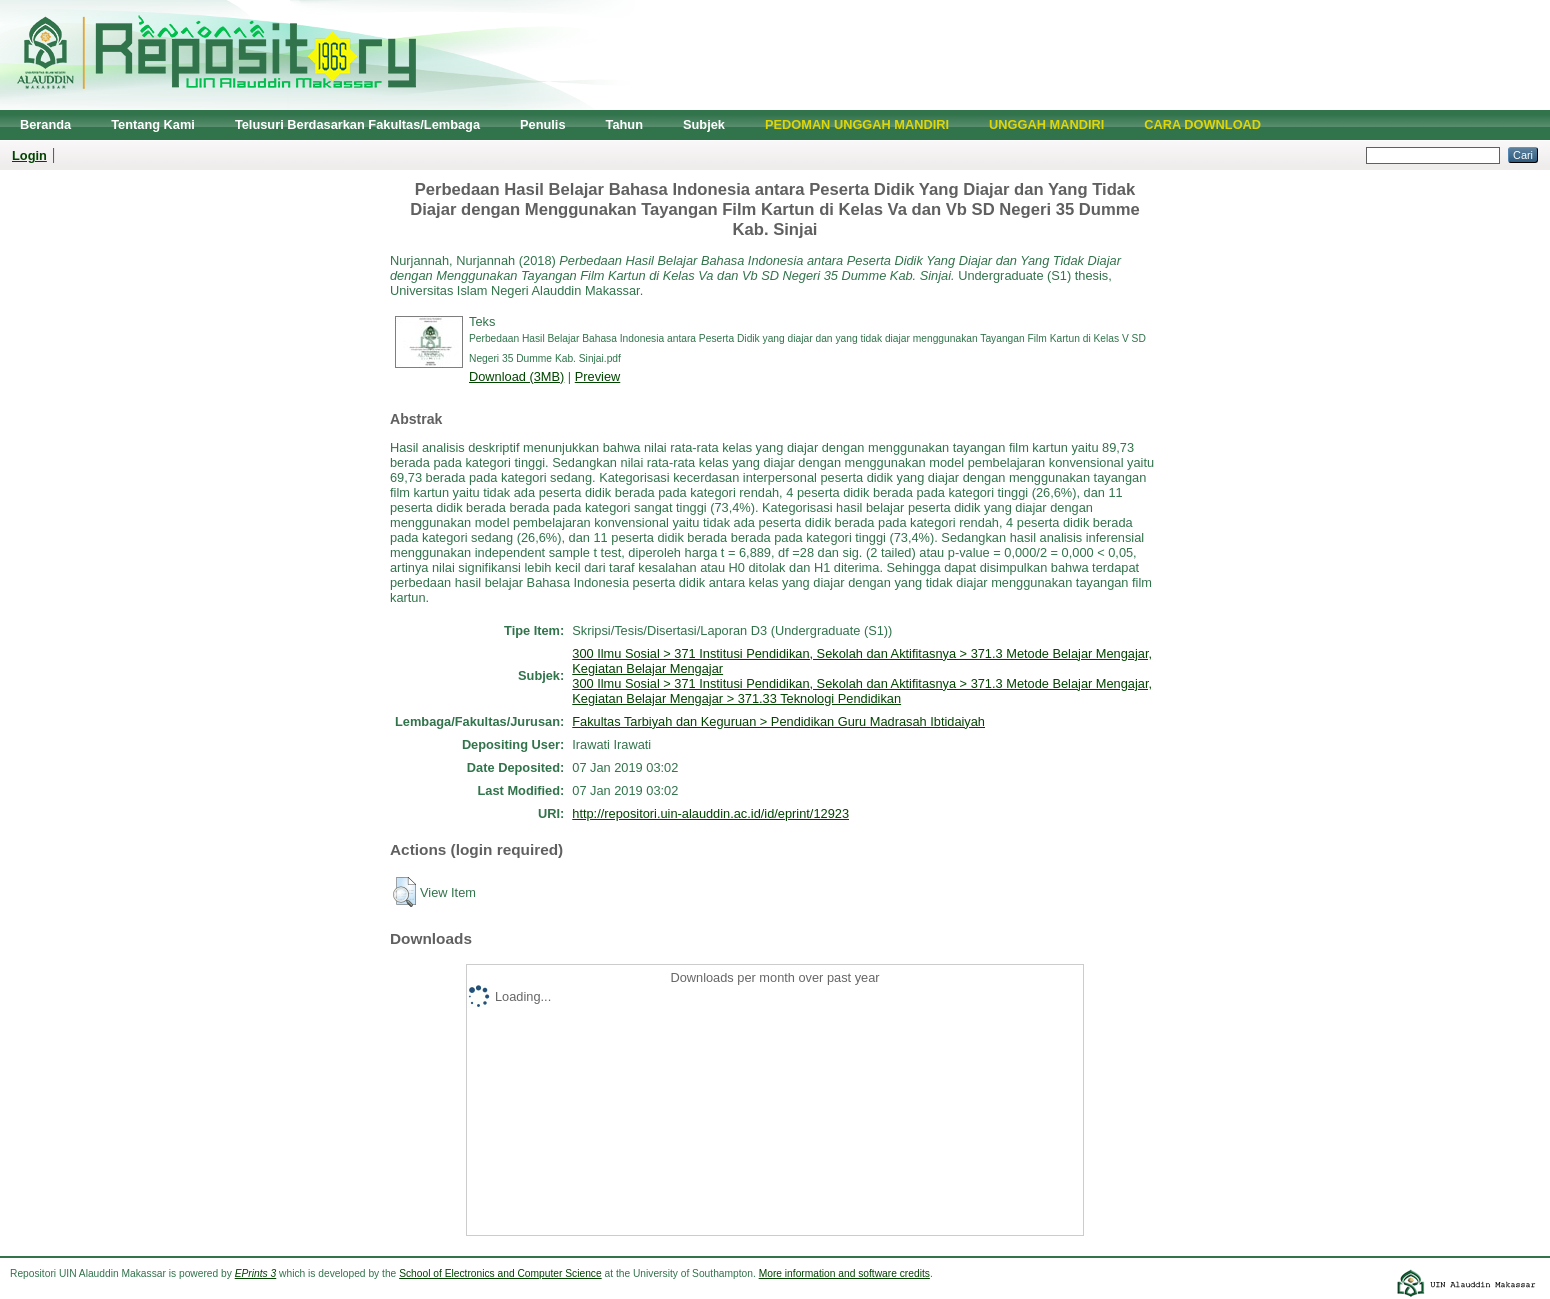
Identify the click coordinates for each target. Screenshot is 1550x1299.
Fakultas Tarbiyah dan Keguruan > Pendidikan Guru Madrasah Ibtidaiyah (778, 721)
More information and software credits (844, 1273)
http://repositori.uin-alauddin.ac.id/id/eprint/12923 (710, 813)
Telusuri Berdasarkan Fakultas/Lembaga (357, 124)
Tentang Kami (153, 124)
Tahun (624, 124)
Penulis (543, 124)
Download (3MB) (516, 376)
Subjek (704, 124)
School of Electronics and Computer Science (500, 1273)
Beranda (45, 124)
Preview (598, 376)
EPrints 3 (256, 1273)
